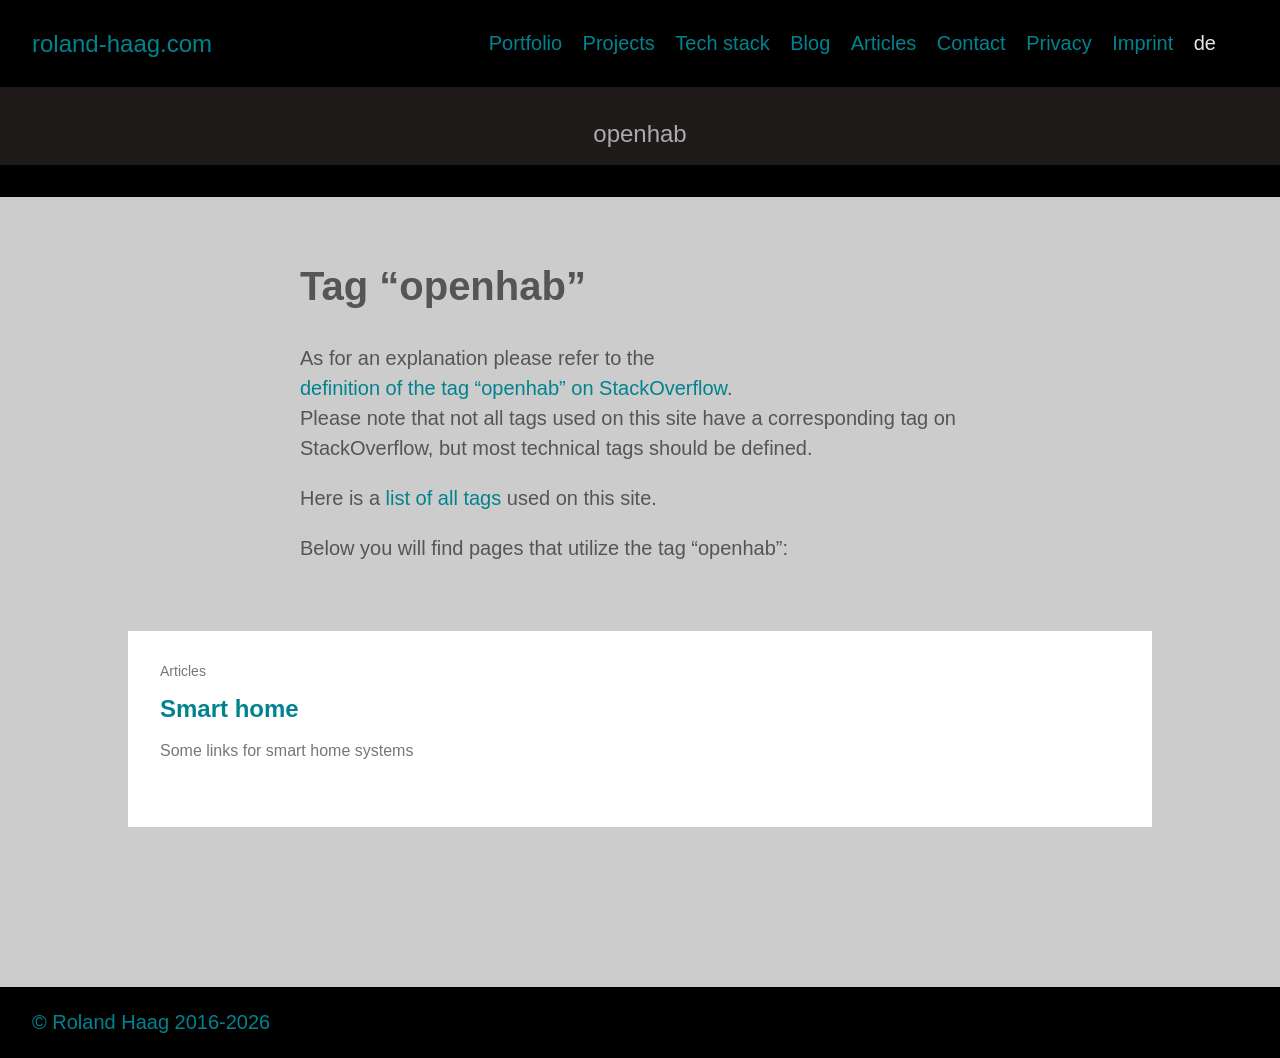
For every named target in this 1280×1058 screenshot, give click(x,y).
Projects (619, 43)
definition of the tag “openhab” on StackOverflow (513, 388)
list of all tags (444, 498)
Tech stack (722, 43)
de (1205, 43)
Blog (810, 43)
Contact (971, 43)
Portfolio (525, 43)
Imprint (1142, 43)
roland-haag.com (122, 43)
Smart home (229, 708)
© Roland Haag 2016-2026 (151, 1022)
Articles (884, 43)
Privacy (1059, 43)
